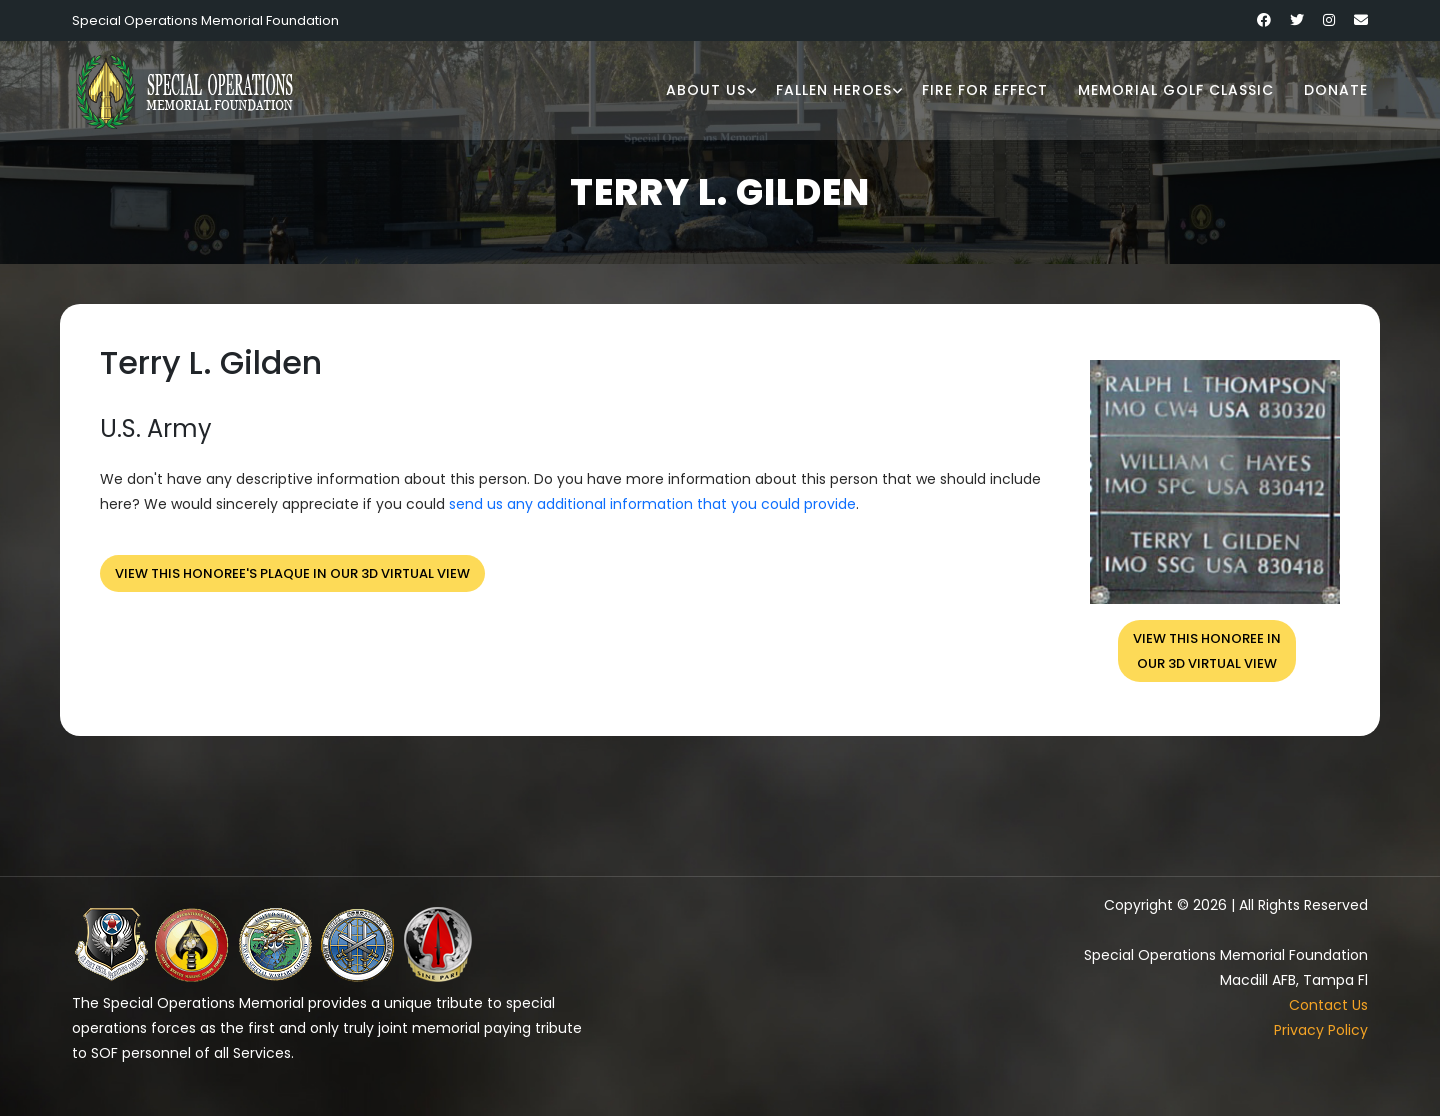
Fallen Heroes (834, 90)
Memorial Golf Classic (1176, 90)
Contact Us (1328, 1005)
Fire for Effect (985, 90)
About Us (706, 90)
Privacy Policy (1321, 1030)
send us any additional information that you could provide (652, 504)
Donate (1336, 90)
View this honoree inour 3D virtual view (1207, 651)
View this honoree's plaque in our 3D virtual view (292, 573)
